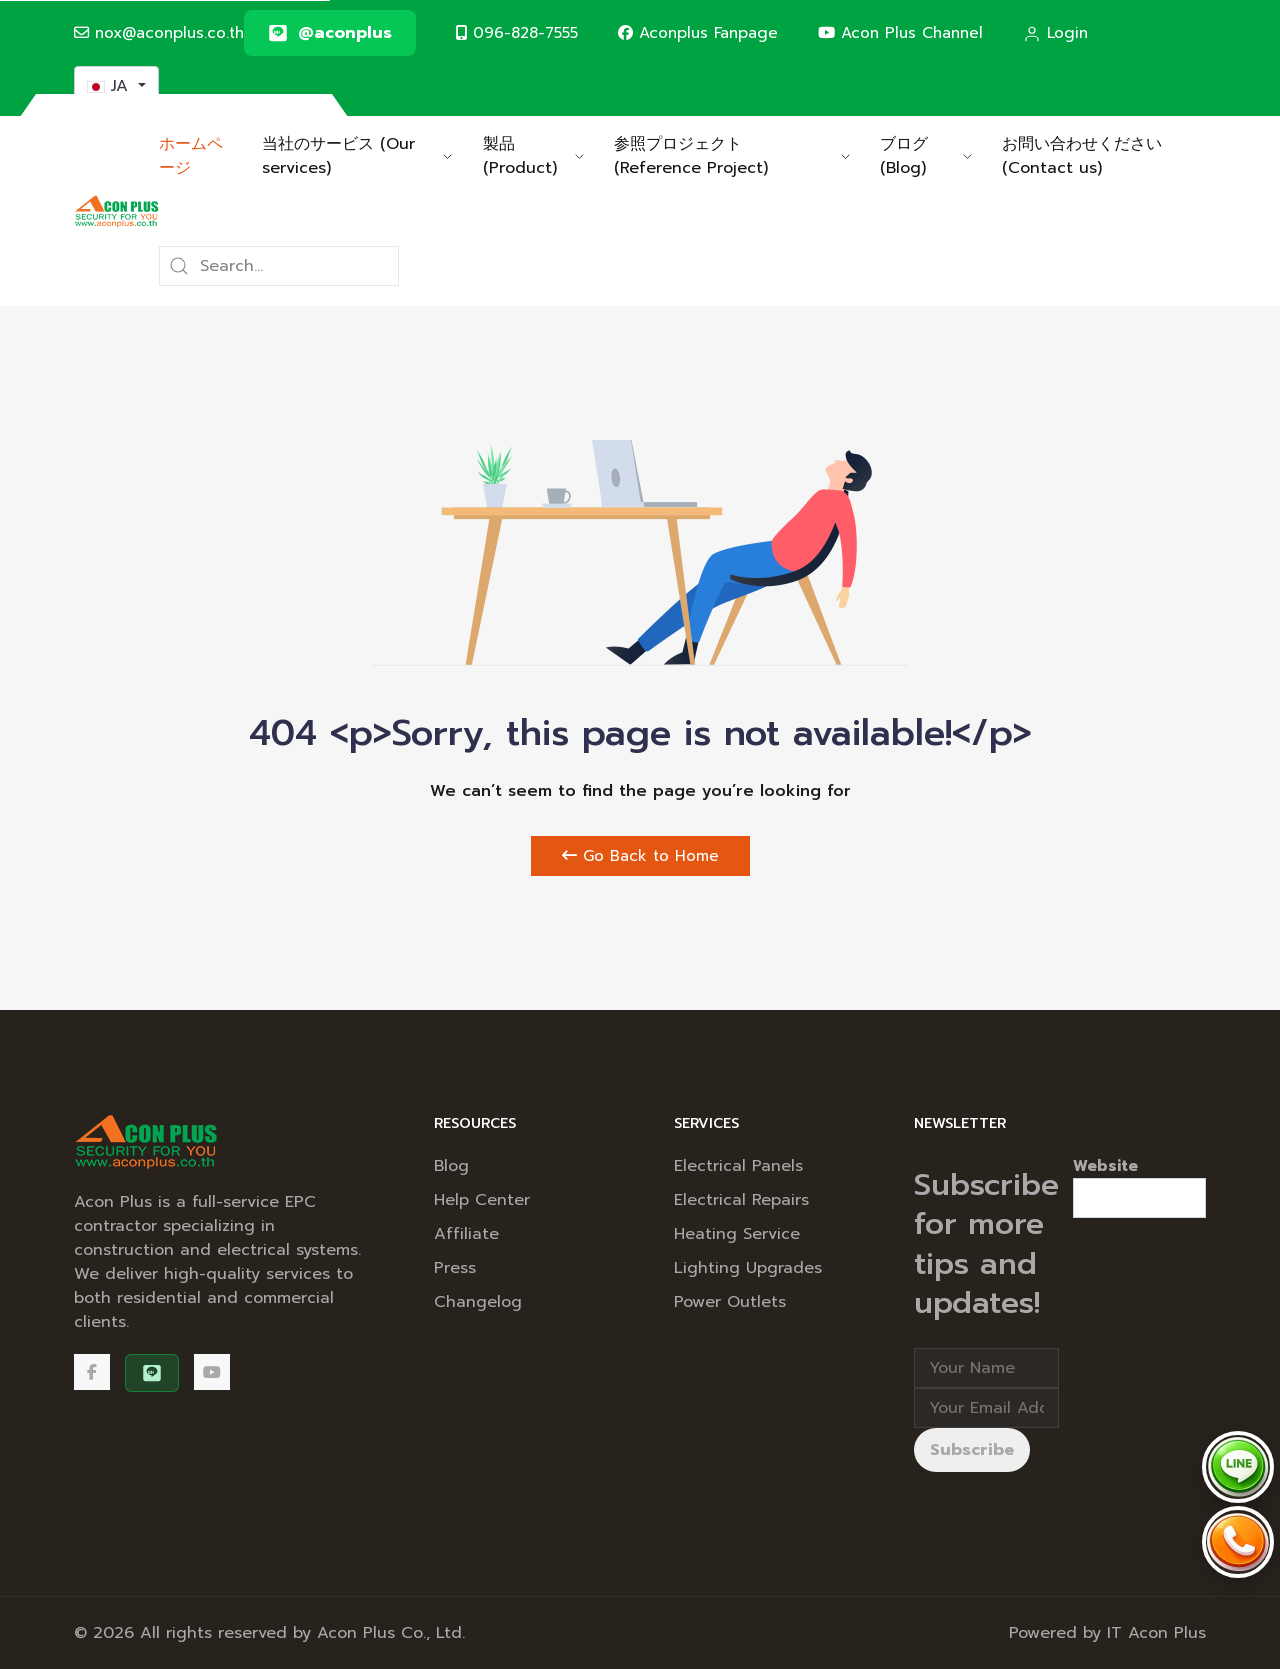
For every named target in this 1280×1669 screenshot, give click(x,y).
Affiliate (466, 1234)
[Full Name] (986, 1368)
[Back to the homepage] (116, 211)
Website (1105, 1166)
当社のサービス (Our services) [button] (357, 156)
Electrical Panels (738, 1166)
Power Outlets (730, 1302)
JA (110, 86)
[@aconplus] (330, 33)
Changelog (478, 1302)
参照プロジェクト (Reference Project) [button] (732, 156)
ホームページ (191, 156)
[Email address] (986, 1408)
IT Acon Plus (1156, 1633)
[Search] (279, 266)
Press (455, 1268)
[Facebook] (92, 1372)
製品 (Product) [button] (533, 156)
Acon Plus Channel (900, 32)
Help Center (482, 1200)
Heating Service (737, 1234)
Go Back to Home (640, 856)
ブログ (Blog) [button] (926, 156)
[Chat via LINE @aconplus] (1238, 1467)
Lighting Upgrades (748, 1268)
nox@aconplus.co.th (159, 32)
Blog (451, 1166)
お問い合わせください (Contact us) (1082, 156)
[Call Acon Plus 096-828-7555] (1238, 1542)
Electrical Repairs (741, 1200)
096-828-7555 (517, 32)
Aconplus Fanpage (698, 32)
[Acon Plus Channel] (212, 1372)
